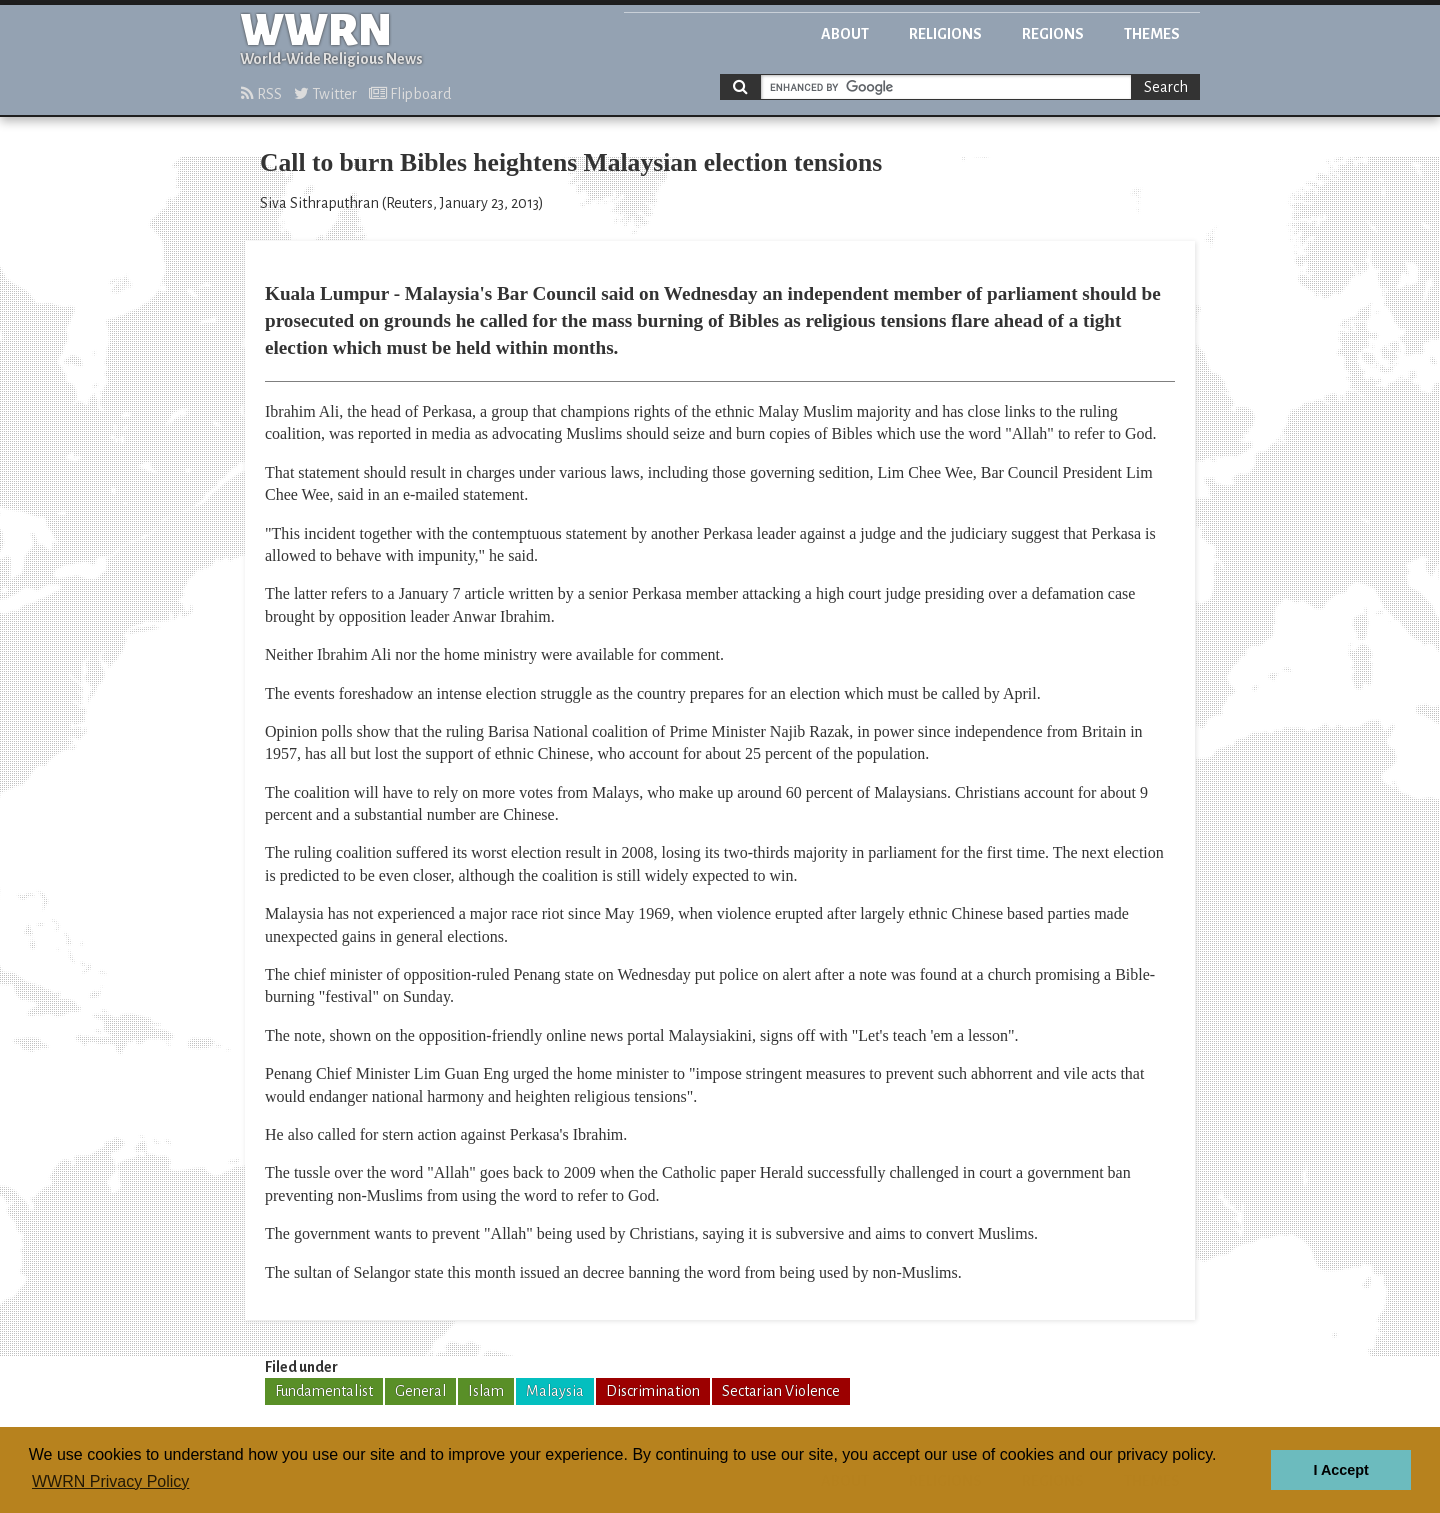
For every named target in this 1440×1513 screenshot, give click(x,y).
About (845, 34)
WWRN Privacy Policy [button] (110, 1481)
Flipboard (410, 94)
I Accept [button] (1340, 1470)
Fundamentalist (324, 1391)
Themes (1152, 34)
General (420, 1391)
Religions (945, 34)
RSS (261, 94)
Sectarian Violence (781, 1391)
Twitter (325, 94)
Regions (1053, 34)
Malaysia (555, 1391)
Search (1166, 87)
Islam (486, 1391)
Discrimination (653, 1391)
